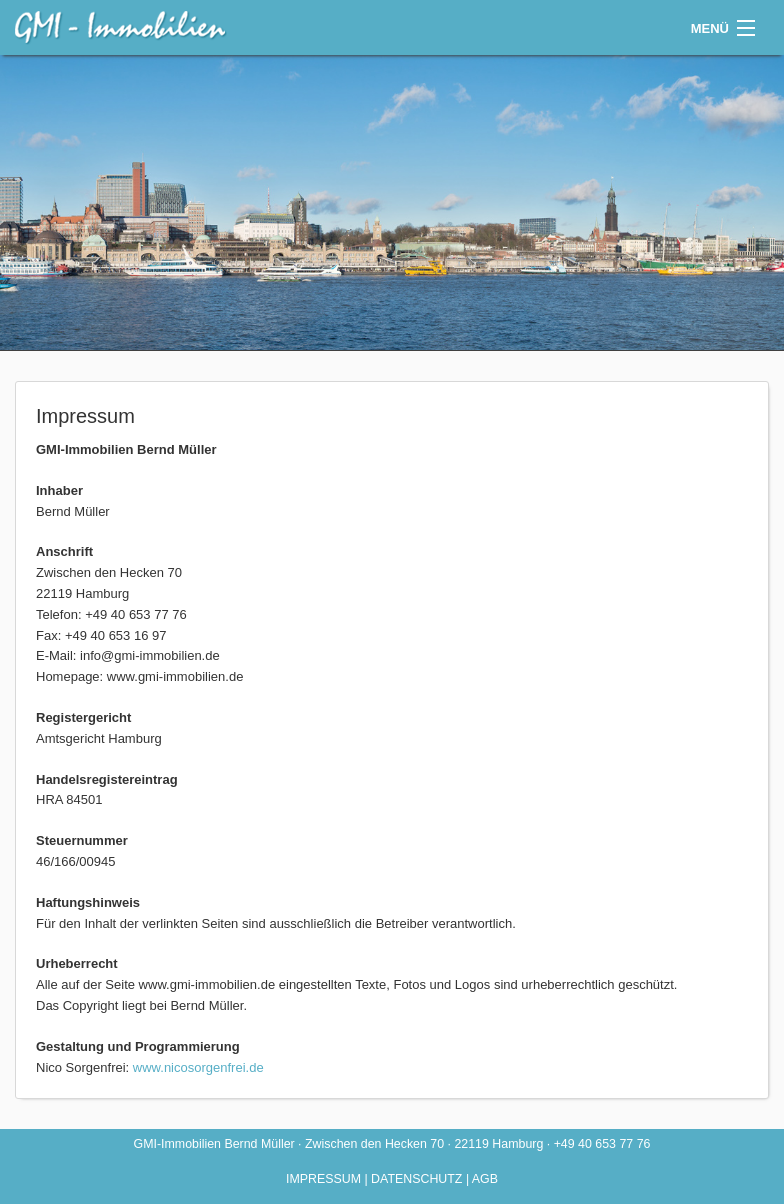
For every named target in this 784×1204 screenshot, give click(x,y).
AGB (485, 1179)
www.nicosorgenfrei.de (198, 1067)
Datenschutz (416, 1179)
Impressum (323, 1179)
